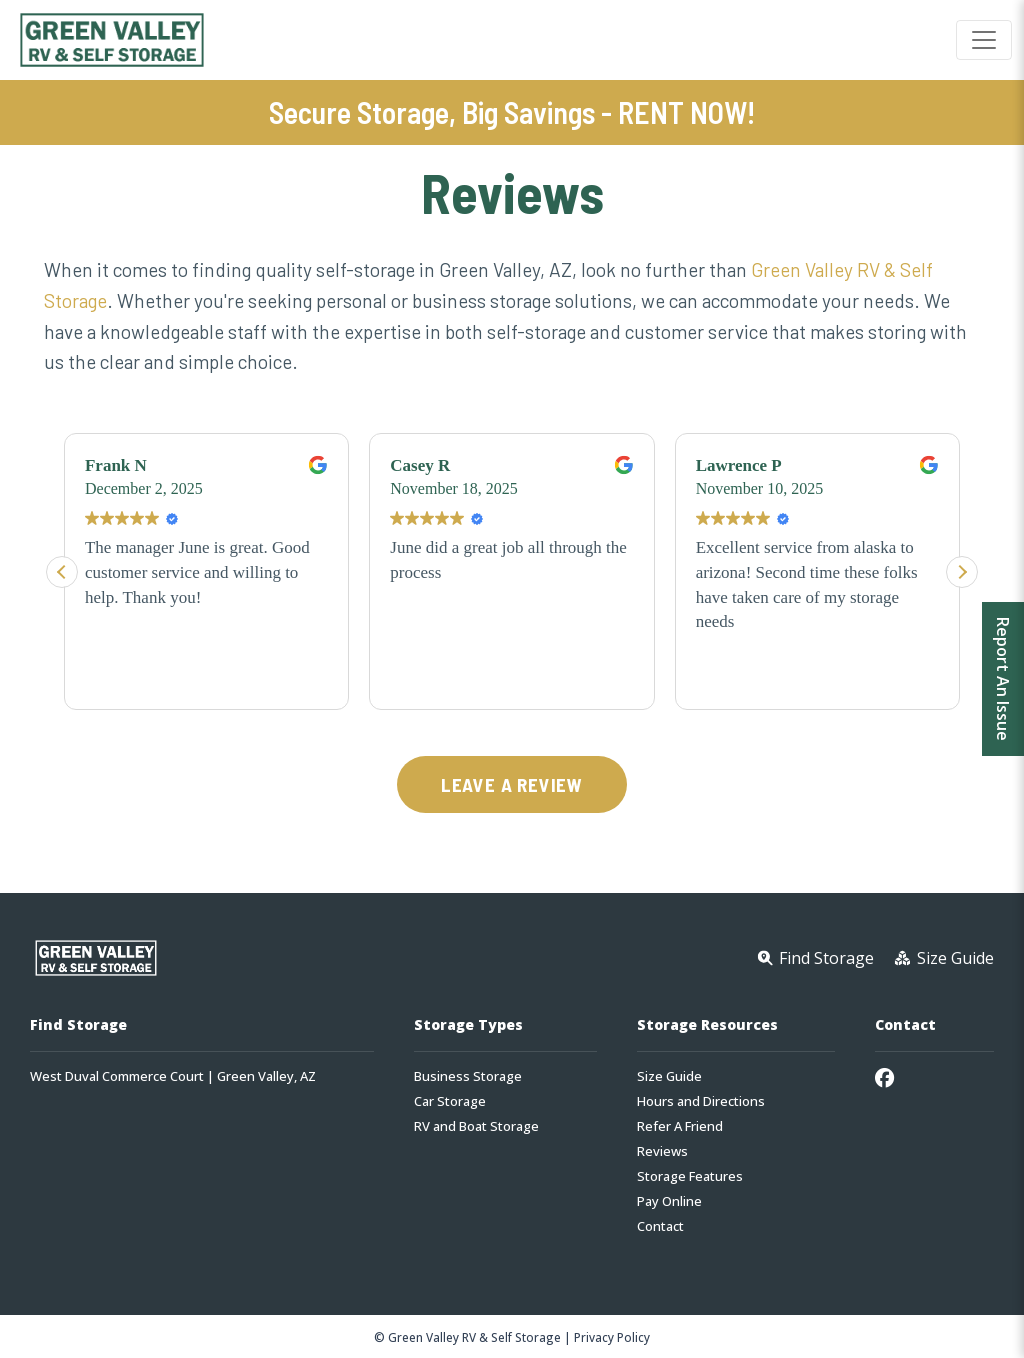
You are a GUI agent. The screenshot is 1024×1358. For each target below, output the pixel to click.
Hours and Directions (701, 1101)
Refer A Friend (680, 1126)
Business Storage (468, 1076)
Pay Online (669, 1201)
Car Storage (450, 1101)
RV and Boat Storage (476, 1126)
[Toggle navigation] (984, 40)
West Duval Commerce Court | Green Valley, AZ (173, 1076)
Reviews (662, 1151)
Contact (660, 1226)
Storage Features (690, 1176)
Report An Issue (1003, 679)
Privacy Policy (612, 1337)
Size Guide (669, 1076)
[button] (962, 572)
